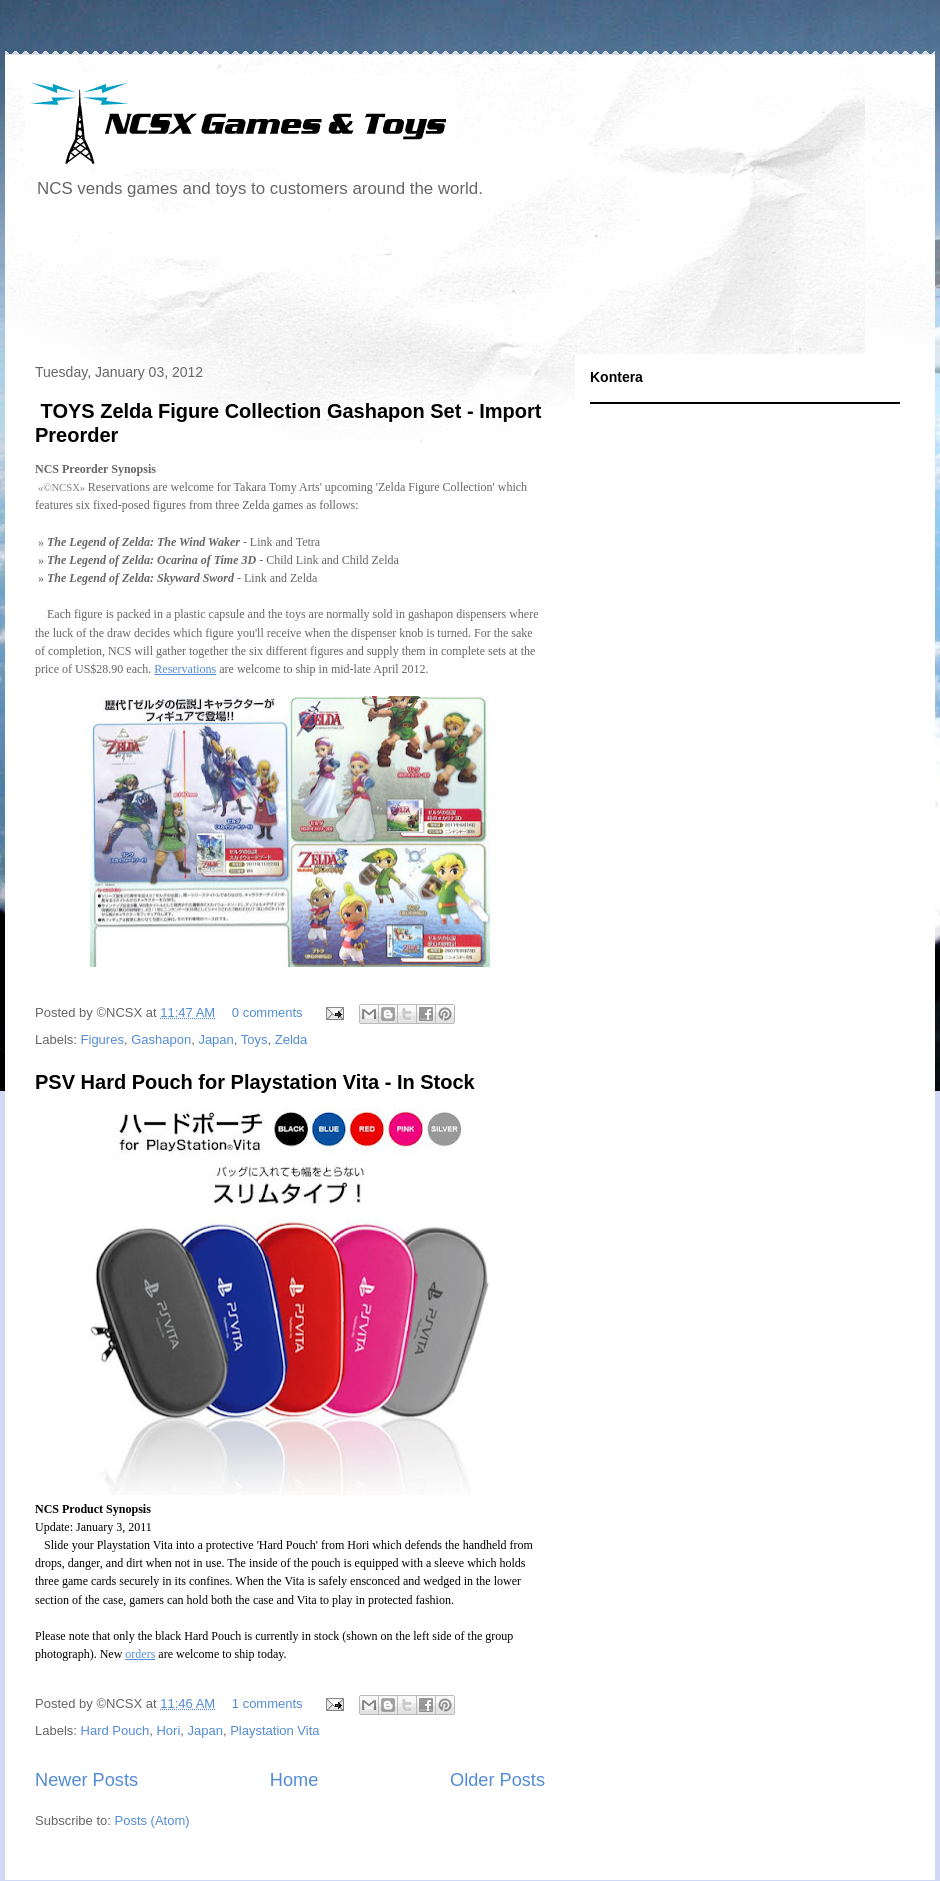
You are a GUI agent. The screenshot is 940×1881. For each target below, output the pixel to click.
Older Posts (497, 1780)
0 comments (267, 1012)
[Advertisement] (389, 284)
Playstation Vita (274, 1730)
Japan (215, 1039)
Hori (168, 1730)
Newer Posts (86, 1780)
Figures (102, 1039)
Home (294, 1780)
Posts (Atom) (152, 1820)
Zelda (291, 1039)
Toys (254, 1039)
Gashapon (161, 1039)
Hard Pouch (115, 1730)
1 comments (267, 1703)
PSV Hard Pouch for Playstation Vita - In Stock (255, 1082)
